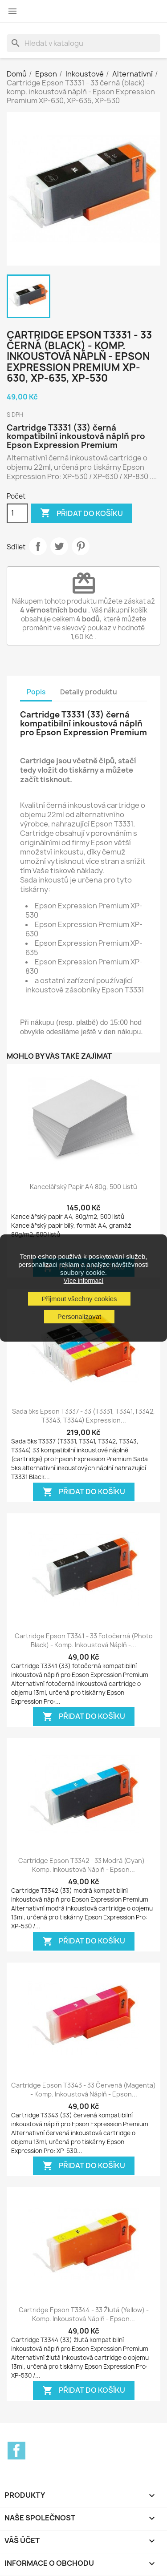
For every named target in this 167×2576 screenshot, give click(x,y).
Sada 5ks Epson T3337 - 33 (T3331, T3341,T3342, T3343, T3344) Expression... (83, 1415)
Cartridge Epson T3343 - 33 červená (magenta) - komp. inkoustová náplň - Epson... (83, 2089)
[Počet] (17, 513)
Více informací (83, 1280)
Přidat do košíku (81, 513)
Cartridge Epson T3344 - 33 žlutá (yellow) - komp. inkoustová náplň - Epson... (84, 2314)
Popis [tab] (36, 692)
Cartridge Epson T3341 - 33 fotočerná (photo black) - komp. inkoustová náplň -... (84, 1640)
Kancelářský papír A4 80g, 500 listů (83, 1186)
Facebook (16, 2450)
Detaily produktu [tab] (88, 692)
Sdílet (38, 546)
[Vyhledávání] (83, 43)
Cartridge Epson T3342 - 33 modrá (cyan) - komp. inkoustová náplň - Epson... (83, 1865)
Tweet (59, 546)
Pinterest (81, 546)
